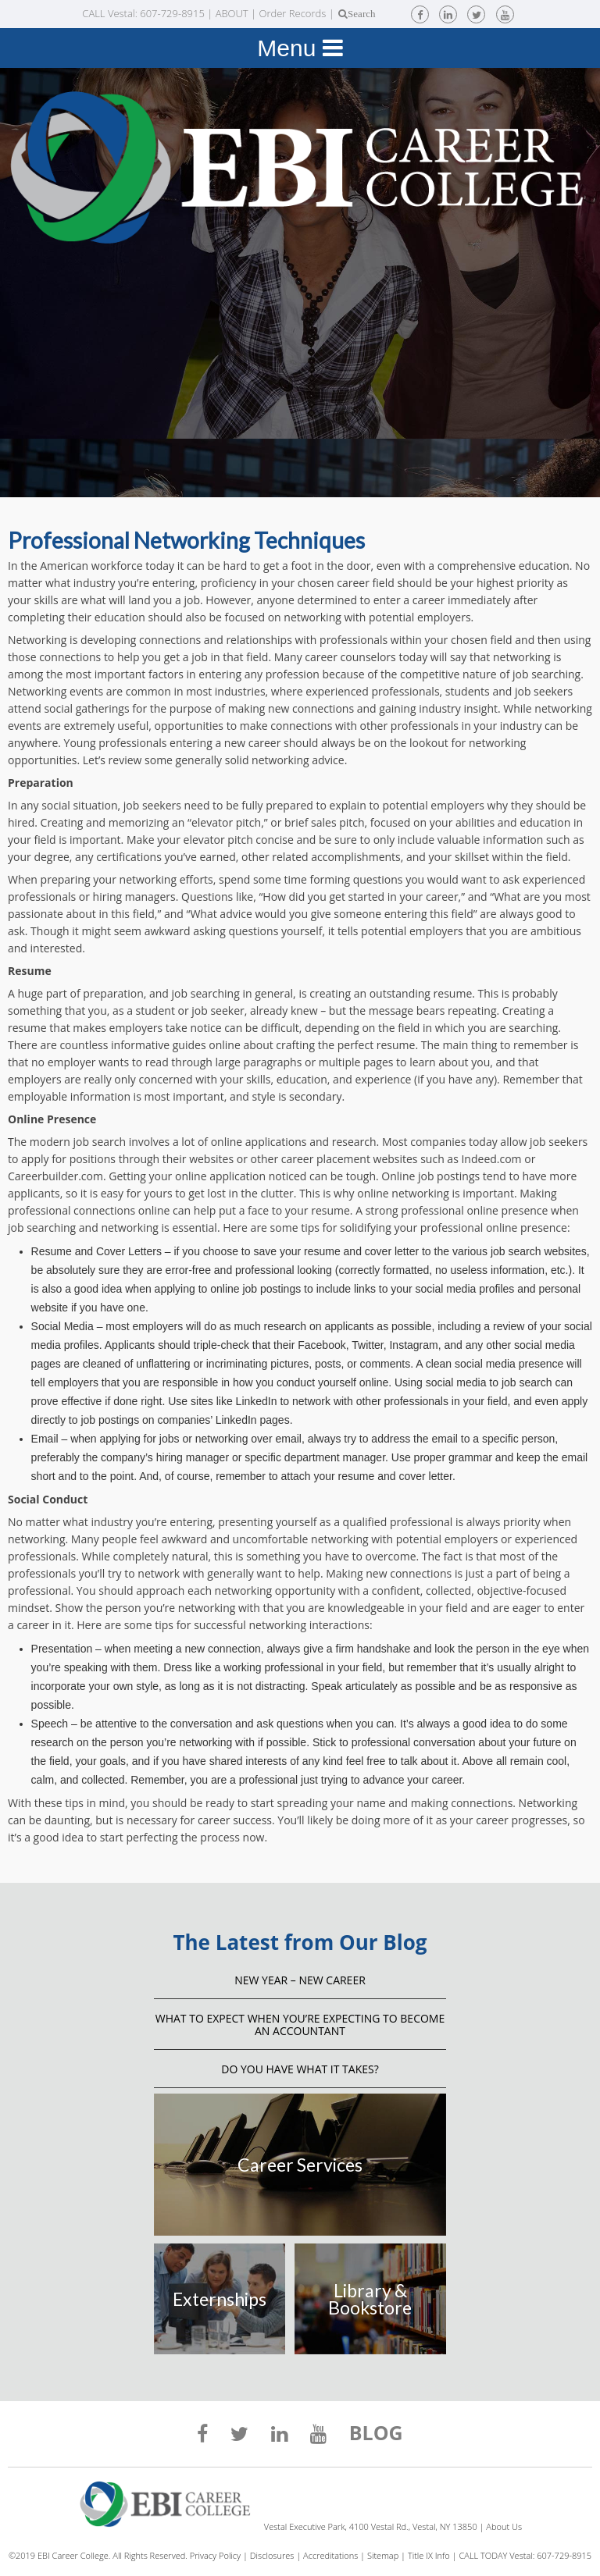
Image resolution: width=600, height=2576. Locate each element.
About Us (504, 2526)
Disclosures (272, 2555)
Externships (219, 2299)
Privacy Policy (215, 2555)
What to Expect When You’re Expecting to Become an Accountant (300, 2024)
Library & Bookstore (370, 2298)
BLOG (376, 2434)
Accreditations (330, 2555)
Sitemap (382, 2555)
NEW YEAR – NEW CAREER (300, 1980)
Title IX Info (429, 2555)
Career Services (300, 2165)
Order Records (292, 13)
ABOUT (232, 13)
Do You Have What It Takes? (300, 2069)
